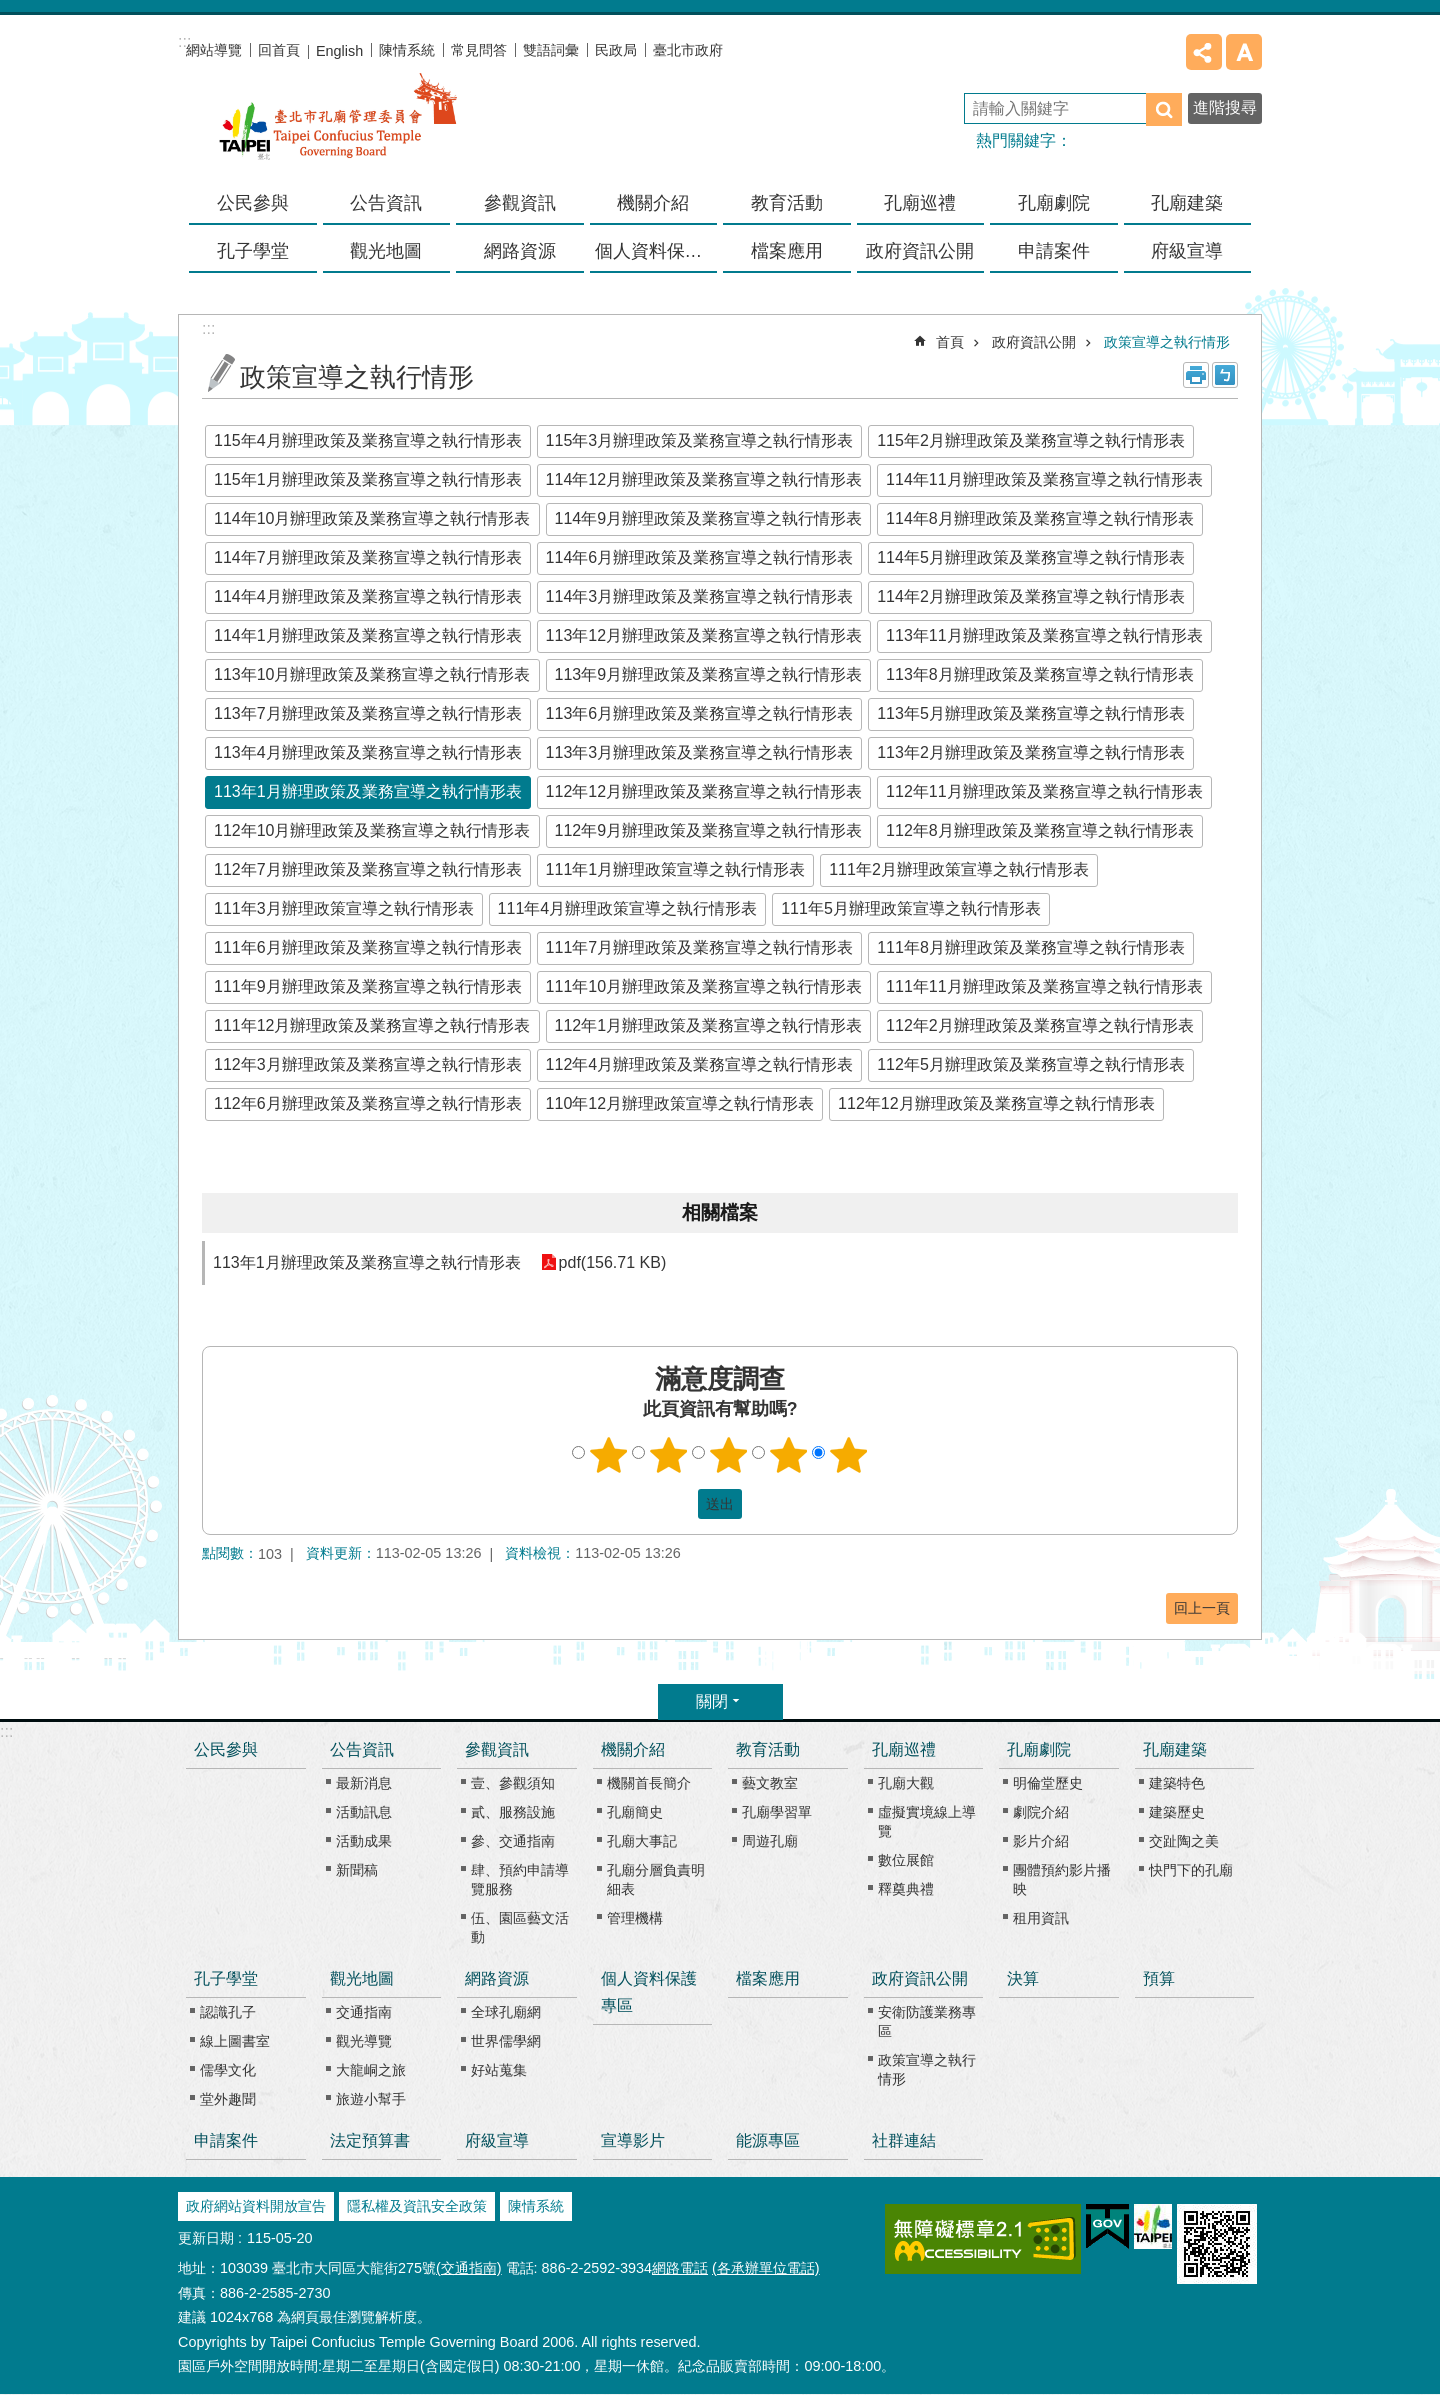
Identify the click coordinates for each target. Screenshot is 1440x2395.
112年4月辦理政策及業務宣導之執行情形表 (700, 1064)
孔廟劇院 (1039, 1749)
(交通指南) (469, 2268)
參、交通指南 (513, 1841)
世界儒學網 (506, 2041)
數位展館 (906, 1860)
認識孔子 (228, 2012)
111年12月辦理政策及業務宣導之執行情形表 (372, 1025)
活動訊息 (364, 1812)
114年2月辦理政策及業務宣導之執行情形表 (1031, 596)
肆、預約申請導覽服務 (520, 1879)
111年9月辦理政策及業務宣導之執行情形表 (368, 986)
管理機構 (635, 1918)
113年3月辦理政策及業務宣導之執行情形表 (700, 752)
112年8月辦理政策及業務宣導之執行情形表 (1040, 830)
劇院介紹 (1041, 1812)
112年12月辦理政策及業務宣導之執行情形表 (704, 791)
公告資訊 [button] (386, 203)
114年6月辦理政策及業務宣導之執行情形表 (700, 557)
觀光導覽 (364, 2041)
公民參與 (253, 203)
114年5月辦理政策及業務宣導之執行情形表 (1031, 557)
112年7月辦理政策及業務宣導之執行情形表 (368, 869)
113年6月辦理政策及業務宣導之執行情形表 (700, 713)
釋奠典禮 (906, 1889)
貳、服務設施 (513, 1812)
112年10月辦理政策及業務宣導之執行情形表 (372, 830)
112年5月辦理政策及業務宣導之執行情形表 (1031, 1064)
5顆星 (849, 1455)
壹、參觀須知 (513, 1783)
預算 (1159, 1978)
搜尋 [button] (1164, 109)
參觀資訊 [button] (520, 203)
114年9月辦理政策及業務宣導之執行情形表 (709, 518)
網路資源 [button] (520, 251)
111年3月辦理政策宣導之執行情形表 (344, 908)
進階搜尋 (1225, 107)
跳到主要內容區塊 (10, 10)
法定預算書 (370, 2140)
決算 (1023, 1978)
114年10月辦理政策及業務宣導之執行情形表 (372, 518)
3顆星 (729, 1455)
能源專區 (768, 2140)
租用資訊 (1041, 1918)
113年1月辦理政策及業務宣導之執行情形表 (368, 791)
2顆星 (669, 1455)
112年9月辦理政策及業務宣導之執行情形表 (709, 830)
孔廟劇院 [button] (1054, 203)
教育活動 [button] (787, 203)
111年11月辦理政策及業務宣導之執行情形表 (1044, 986)
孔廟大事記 (642, 1841)
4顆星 (789, 1455)
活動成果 (364, 1841)
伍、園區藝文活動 (520, 1927)
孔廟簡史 (635, 1812)
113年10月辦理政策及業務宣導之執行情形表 (372, 674)
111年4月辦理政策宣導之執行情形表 (628, 908)
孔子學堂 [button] (253, 251)
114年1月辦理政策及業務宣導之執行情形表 (368, 635)
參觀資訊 (497, 1749)
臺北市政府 (688, 50)
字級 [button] (1244, 52)
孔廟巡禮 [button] (920, 203)
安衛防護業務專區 (927, 2021)
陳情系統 (407, 50)
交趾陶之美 (1184, 1841)
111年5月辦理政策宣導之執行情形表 (911, 908)
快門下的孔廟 (1191, 1870)
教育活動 (768, 1749)
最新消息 (364, 1783)
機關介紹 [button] (653, 203)
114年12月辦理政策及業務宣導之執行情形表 (704, 479)
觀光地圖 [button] (386, 251)
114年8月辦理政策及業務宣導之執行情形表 (1040, 518)
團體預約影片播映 (1062, 1879)
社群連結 (904, 2140)
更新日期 (206, 2238)
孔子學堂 (226, 1978)
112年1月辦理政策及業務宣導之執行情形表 (709, 1025)
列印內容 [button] (1196, 375)
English (339, 51)
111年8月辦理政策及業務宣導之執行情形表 (1031, 947)
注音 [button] (1225, 375)
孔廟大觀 (906, 1783)
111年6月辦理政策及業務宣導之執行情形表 (368, 947)
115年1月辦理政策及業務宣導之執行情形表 (368, 479)
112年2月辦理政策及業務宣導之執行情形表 (1040, 1025)
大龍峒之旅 (371, 2070)
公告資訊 (362, 1749)
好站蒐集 (499, 2070)
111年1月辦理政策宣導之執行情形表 (676, 869)
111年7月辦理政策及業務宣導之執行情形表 (700, 947)
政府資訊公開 (1034, 342)
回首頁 (279, 50)
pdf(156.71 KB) (613, 1262)
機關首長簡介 (649, 1783)
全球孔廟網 (506, 2012)
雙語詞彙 (551, 50)
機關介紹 (633, 1749)
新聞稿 (357, 1870)
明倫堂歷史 (1048, 1783)
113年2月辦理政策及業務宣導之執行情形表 (1031, 752)
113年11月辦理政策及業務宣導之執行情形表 (1044, 635)
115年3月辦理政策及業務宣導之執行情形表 (700, 440)
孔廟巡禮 (904, 1749)
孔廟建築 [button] (1187, 203)
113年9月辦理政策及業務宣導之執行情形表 (709, 674)
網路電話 (680, 2268)
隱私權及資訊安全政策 (417, 2206)
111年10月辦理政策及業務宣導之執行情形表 (704, 986)
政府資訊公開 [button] (920, 251)
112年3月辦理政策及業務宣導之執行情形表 (368, 1064)
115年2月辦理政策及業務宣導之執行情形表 (1031, 440)
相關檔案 (720, 1212)
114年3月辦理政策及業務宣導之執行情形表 (700, 596)
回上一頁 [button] (1202, 1608)
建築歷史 (1177, 1812)
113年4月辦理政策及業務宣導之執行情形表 (368, 752)
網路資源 (497, 1978)
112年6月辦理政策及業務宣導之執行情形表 (368, 1103)
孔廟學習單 (777, 1812)
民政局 (616, 50)
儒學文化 (228, 2070)
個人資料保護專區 (656, 251)
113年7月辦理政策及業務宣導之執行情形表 (368, 713)
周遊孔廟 (770, 1841)
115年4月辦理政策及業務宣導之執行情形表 (368, 440)
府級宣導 (1187, 251)
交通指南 (364, 2012)
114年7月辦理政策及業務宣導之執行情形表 (368, 557)
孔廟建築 (1175, 1749)
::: (6, 1731)
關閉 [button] (712, 1701)
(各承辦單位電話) (766, 2268)
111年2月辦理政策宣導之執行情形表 (959, 869)
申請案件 (1054, 251)
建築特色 (1177, 1783)
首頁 (950, 342)
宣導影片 (633, 2140)
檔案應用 (787, 251)
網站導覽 (214, 50)
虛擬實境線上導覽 (927, 1821)
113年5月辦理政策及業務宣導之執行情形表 (1031, 713)
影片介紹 (1041, 1841)
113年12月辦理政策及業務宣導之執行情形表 (704, 635)
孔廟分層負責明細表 (656, 1879)
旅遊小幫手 (371, 2099)
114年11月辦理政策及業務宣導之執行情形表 (1044, 479)
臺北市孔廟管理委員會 (338, 129)
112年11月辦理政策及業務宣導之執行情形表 (1044, 791)
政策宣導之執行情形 (1167, 342)
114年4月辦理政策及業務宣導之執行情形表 (368, 596)
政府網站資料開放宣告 (256, 2206)
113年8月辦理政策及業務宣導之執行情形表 (1040, 674)
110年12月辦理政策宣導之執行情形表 (680, 1103)
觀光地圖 (362, 1978)
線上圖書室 (235, 2041)
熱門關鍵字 (1016, 140)
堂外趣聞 (228, 2099)
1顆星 (609, 1455)
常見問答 (479, 50)
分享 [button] (1204, 52)
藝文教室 (770, 1783)
